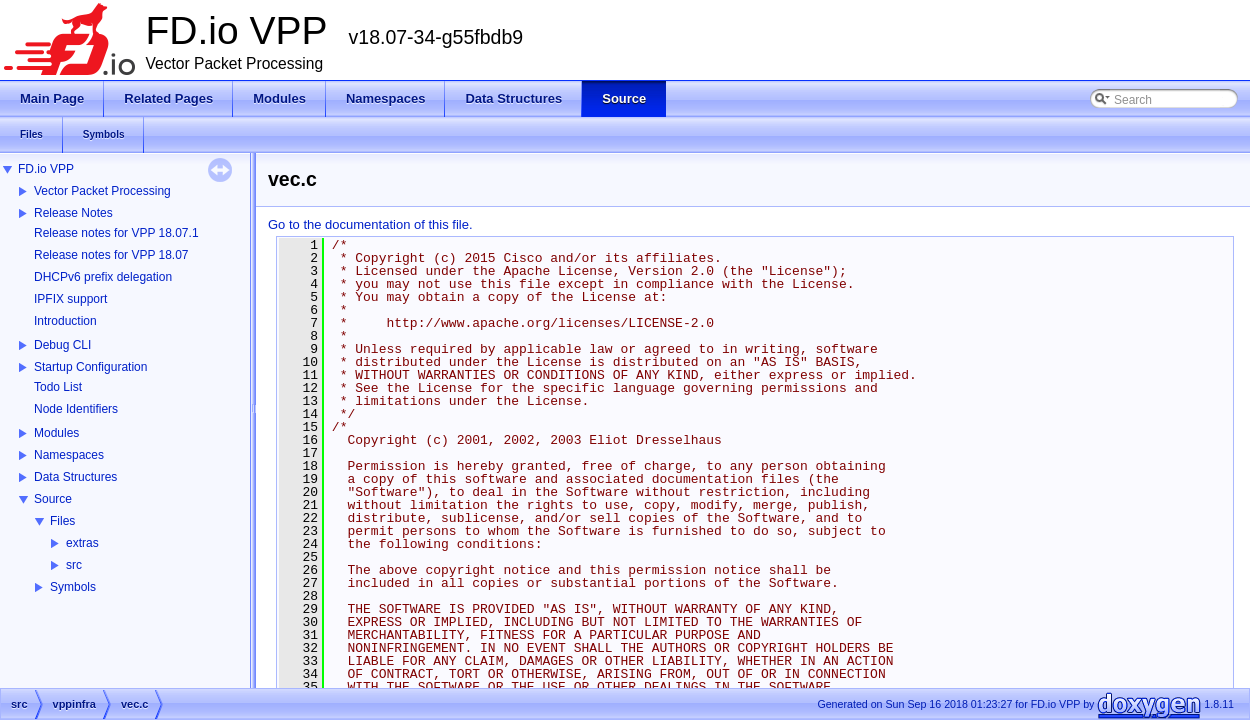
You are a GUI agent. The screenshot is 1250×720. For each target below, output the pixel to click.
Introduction (65, 321)
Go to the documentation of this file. (370, 224)
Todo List (58, 387)
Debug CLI (62, 345)
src (74, 565)
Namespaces (69, 455)
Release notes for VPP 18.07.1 (116, 233)
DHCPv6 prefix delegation (103, 277)
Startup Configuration (90, 367)
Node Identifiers (76, 409)
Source (53, 499)
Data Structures (75, 477)
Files (62, 521)
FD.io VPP (46, 169)
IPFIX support (70, 299)
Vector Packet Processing (102, 191)
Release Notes (73, 213)
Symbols (73, 587)
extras (82, 543)
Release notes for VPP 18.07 (111, 255)
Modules (56, 433)
